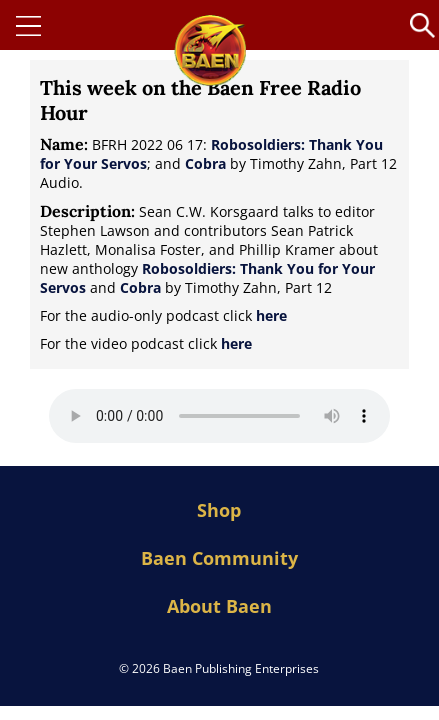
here (271, 315)
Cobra (205, 163)
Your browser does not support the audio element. (219, 416)
